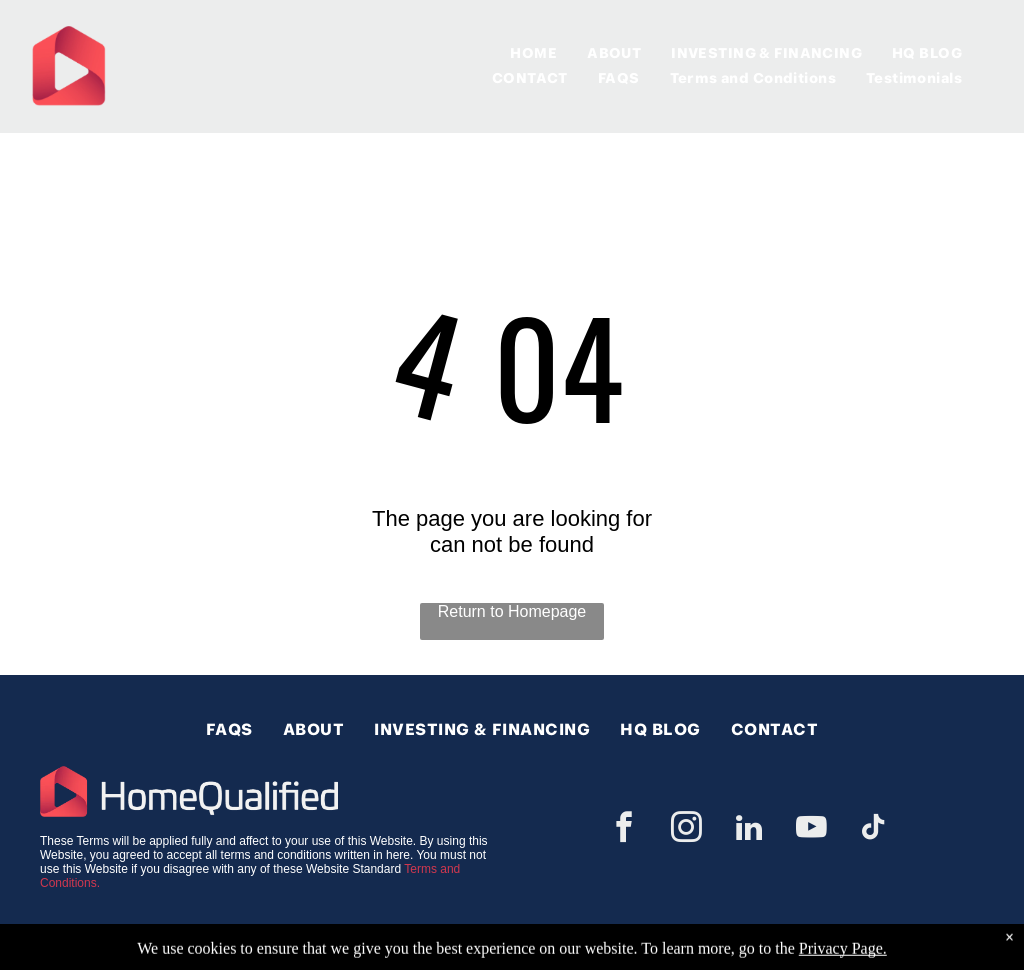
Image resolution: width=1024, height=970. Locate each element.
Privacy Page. (843, 959)
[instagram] (687, 830)
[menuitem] (533, 53)
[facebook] (624, 830)
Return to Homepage (512, 611)
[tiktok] (874, 830)
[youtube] (812, 830)
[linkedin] (749, 830)
